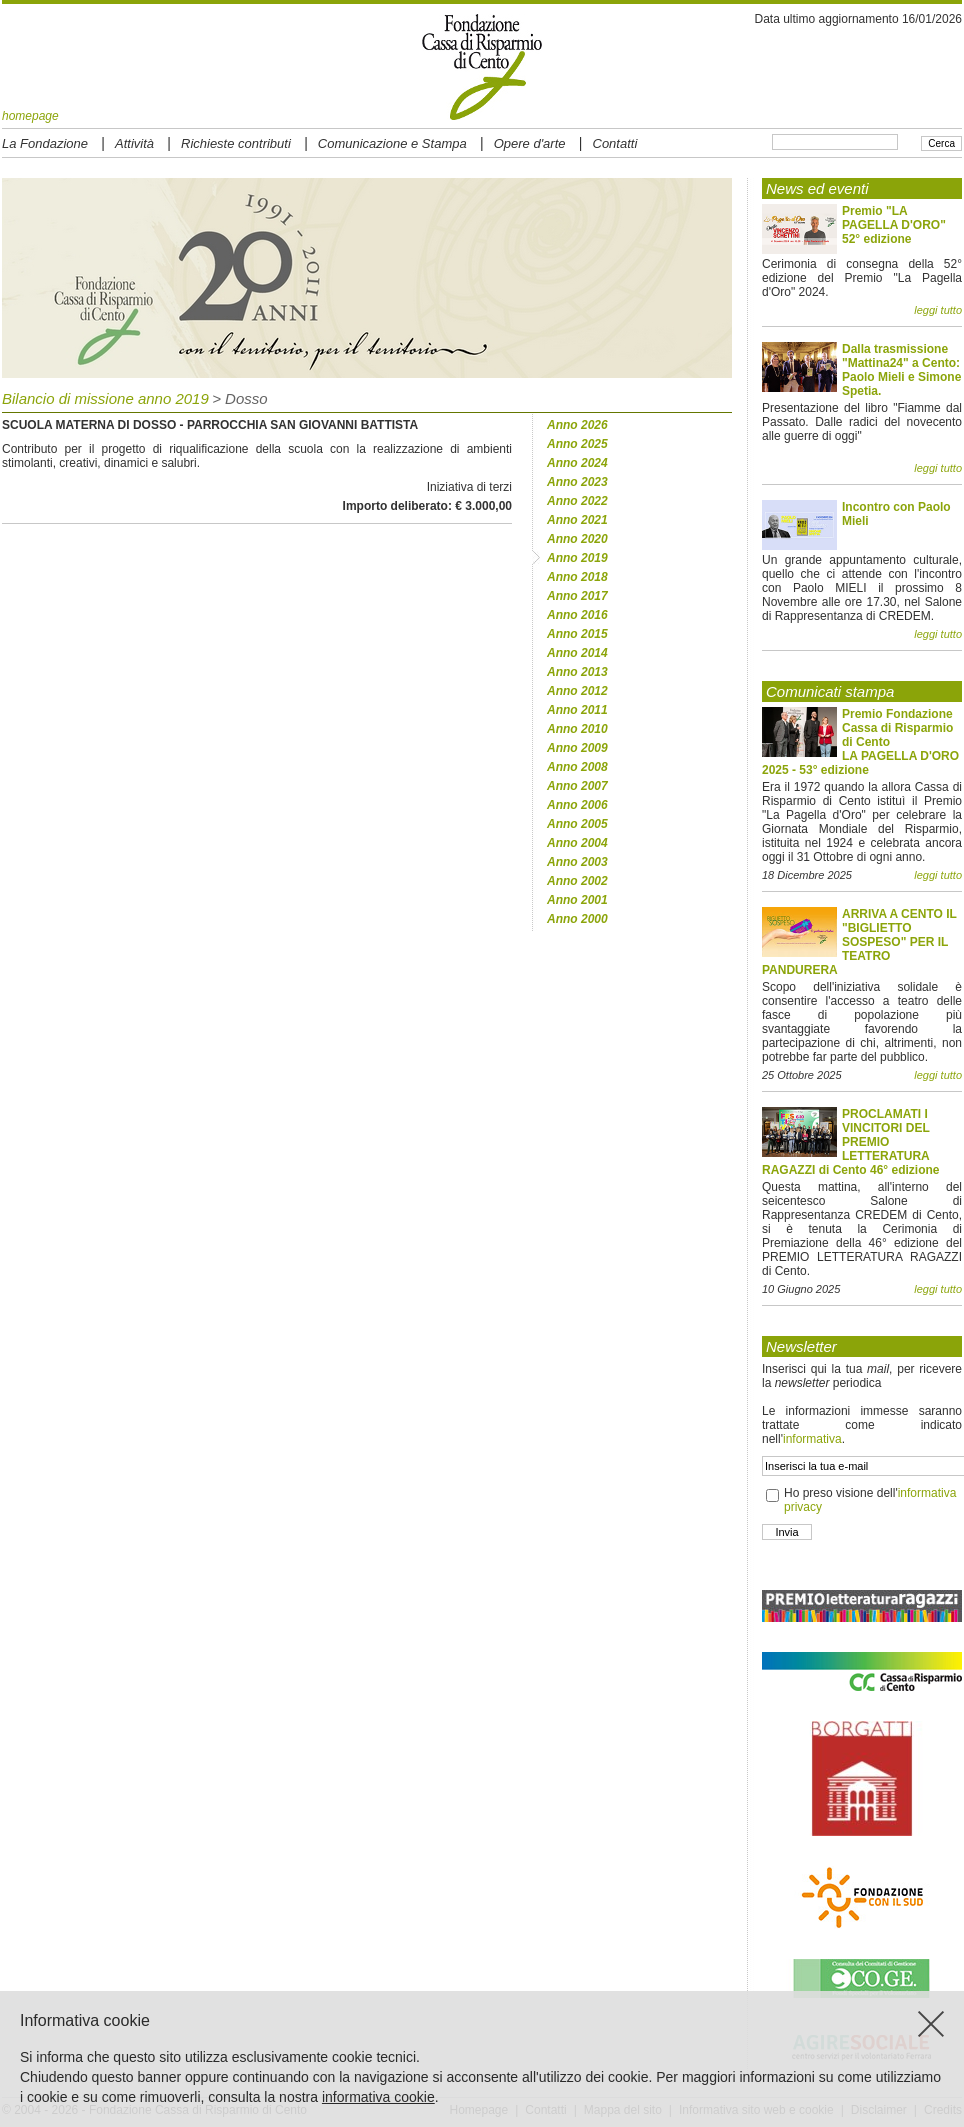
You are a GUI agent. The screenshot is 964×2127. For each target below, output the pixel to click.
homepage (30, 116)
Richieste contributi (236, 143)
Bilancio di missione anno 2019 (105, 398)
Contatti (615, 143)
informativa (812, 1439)
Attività (134, 143)
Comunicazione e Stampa (392, 143)
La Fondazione (45, 143)
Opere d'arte (530, 143)
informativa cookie (378, 2097)
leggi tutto (938, 310)
